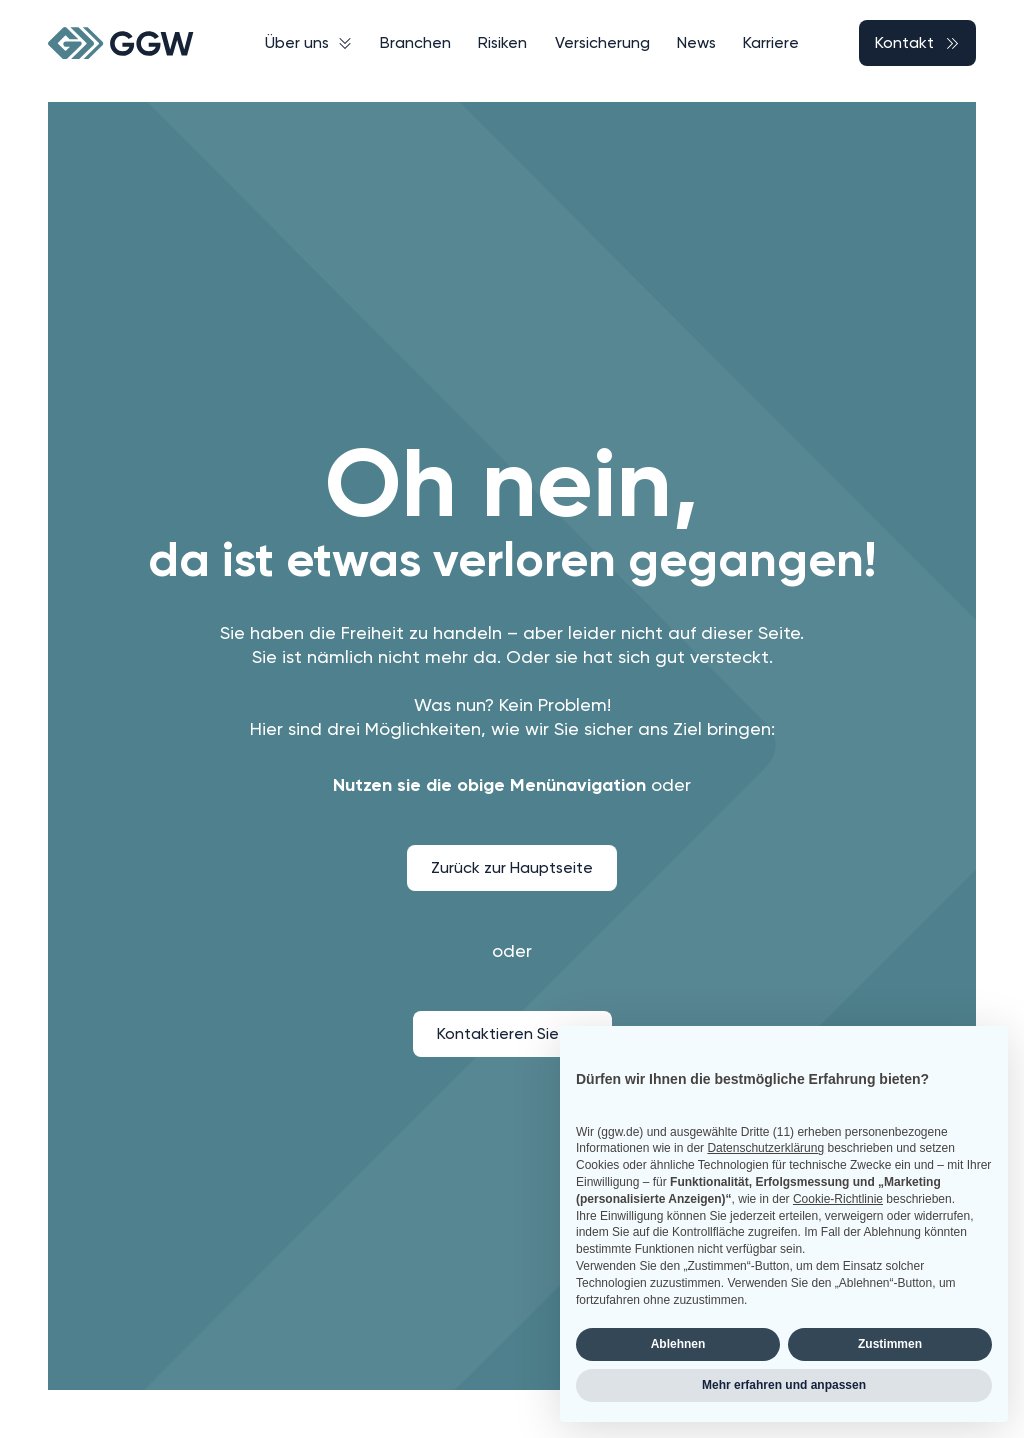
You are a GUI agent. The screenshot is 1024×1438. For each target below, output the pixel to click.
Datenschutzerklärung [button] (765, 1148)
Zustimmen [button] (890, 1344)
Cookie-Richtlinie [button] (838, 1199)
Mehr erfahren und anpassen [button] (784, 1385)
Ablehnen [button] (678, 1344)
